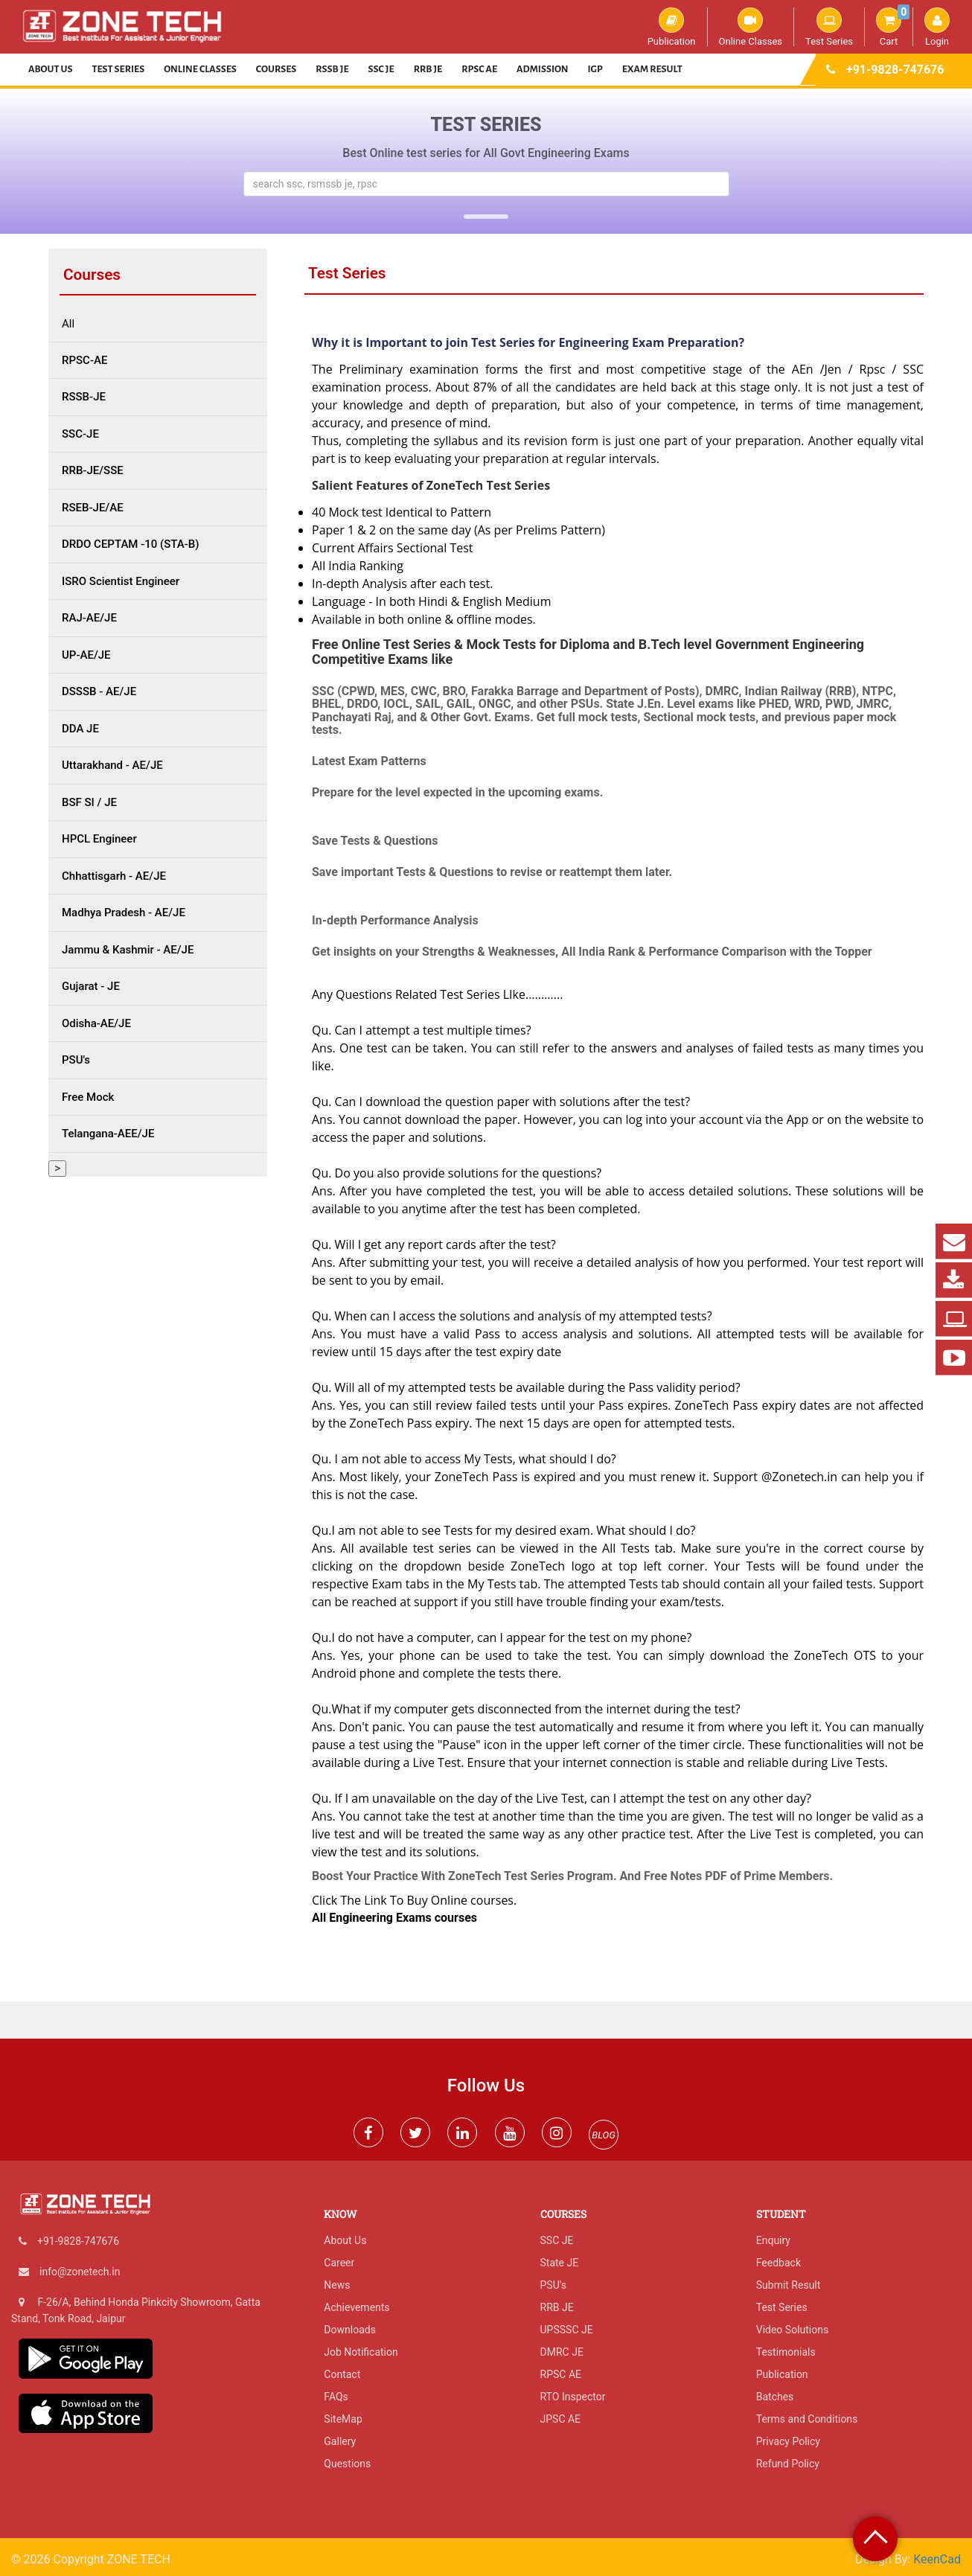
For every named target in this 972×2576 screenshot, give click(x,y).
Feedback (778, 2263)
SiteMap (343, 2419)
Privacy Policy (788, 2441)
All (68, 324)
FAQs (336, 2397)
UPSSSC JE (566, 2330)
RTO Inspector (573, 2397)
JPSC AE (560, 2419)
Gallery (340, 2441)
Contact (342, 2374)
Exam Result (652, 69)
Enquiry (773, 2240)
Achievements (356, 2307)
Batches (775, 2397)
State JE (559, 2263)
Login (937, 26)
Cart (892, 26)
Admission (542, 69)
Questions (347, 2464)
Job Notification (360, 2352)
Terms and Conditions (807, 2419)
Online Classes (750, 26)
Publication (672, 26)
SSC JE (381, 69)
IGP (595, 69)
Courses (276, 69)
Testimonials (786, 2352)
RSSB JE (332, 69)
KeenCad (937, 2559)
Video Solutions (792, 2330)
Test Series (829, 26)
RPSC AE (479, 69)
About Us (50, 69)
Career (339, 2263)
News (337, 2285)
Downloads (350, 2330)
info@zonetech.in (79, 2272)
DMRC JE (561, 2352)
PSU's (553, 2285)
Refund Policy (787, 2464)
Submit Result (788, 2285)
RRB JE (428, 69)
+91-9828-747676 (895, 70)
